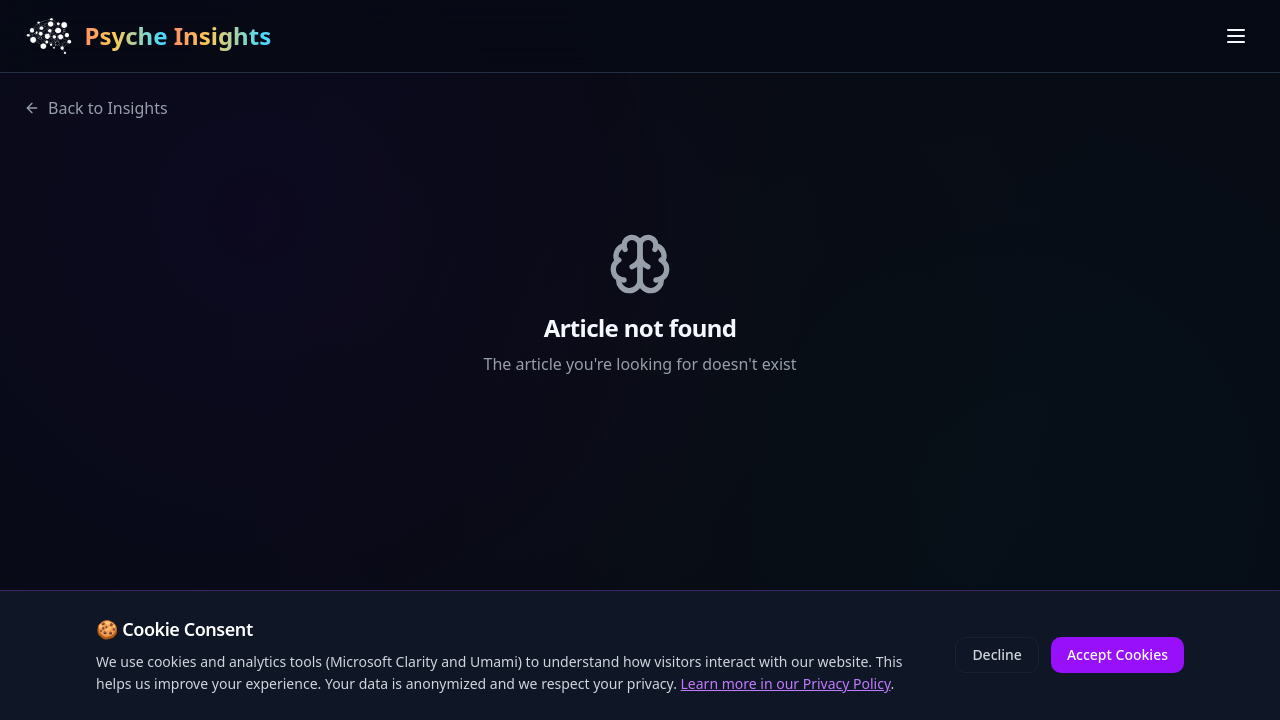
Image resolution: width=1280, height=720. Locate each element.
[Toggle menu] (1236, 36)
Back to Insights (96, 108)
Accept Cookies (1117, 654)
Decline (997, 654)
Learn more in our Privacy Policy (786, 683)
